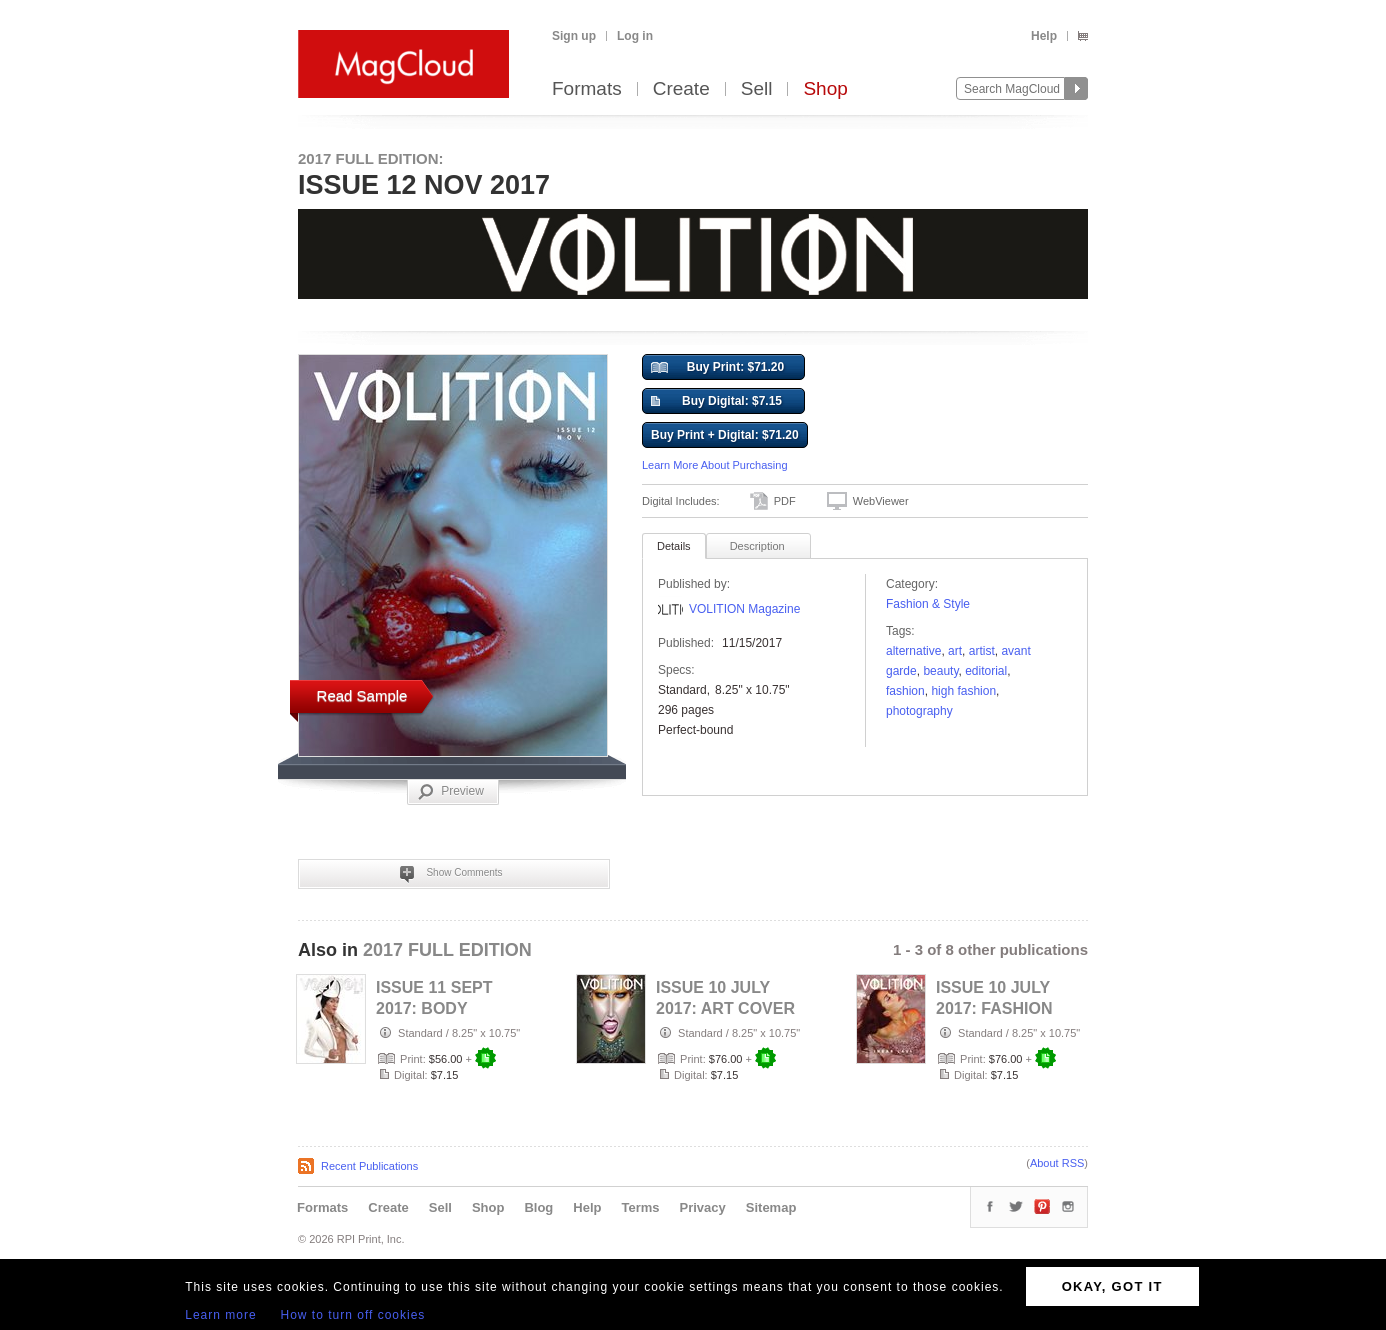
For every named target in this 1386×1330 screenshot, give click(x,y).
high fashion (963, 691)
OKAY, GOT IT (1112, 1286)
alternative (913, 651)
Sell (757, 89)
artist (982, 651)
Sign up (574, 36)
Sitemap (771, 1207)
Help (1044, 36)
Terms (640, 1207)
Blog (538, 1207)
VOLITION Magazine (744, 609)
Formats (587, 89)
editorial (986, 671)
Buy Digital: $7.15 (716, 402)
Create (681, 89)
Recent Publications (369, 1166)
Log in (635, 36)
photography (919, 711)
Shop (825, 89)
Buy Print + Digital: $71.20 (725, 435)
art (955, 651)
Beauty (940, 671)
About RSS (1057, 1163)
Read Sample (362, 695)
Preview (451, 792)
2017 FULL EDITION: (371, 158)
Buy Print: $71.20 (717, 368)
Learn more (220, 1315)
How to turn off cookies (353, 1315)
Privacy (703, 1207)
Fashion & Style (928, 604)
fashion (905, 691)
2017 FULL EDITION (447, 950)
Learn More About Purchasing (715, 465)
